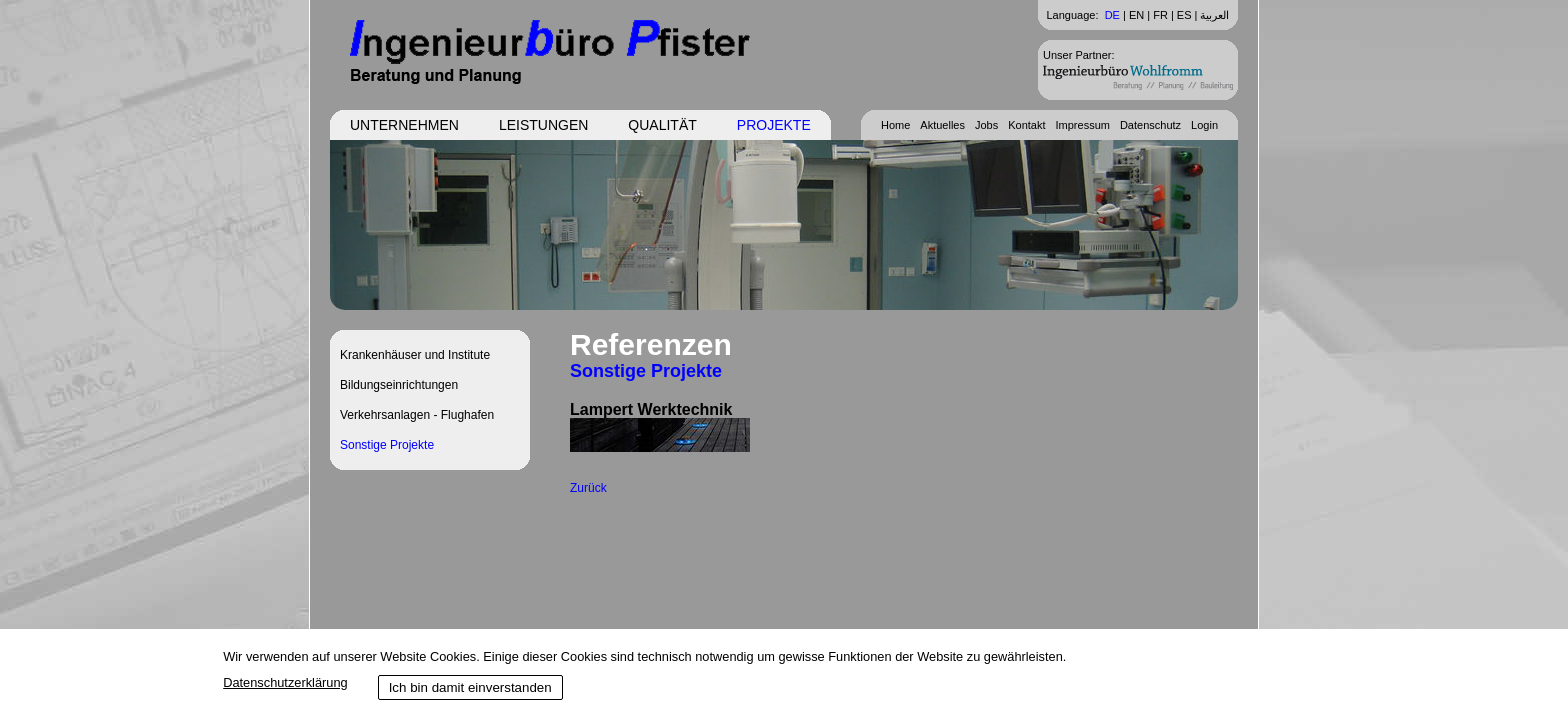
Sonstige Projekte (387, 445)
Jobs (986, 125)
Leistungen (543, 125)
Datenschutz (1150, 125)
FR (1160, 15)
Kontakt (1026, 125)
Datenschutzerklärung (285, 682)
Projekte (774, 125)
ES (1184, 15)
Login (1204, 125)
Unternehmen (404, 125)
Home (895, 125)
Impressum (1083, 125)
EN (1136, 15)
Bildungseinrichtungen (399, 385)
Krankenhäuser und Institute (415, 355)
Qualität (662, 125)
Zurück (588, 488)
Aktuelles (942, 125)
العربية (1214, 15)
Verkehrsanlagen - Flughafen (417, 415)
